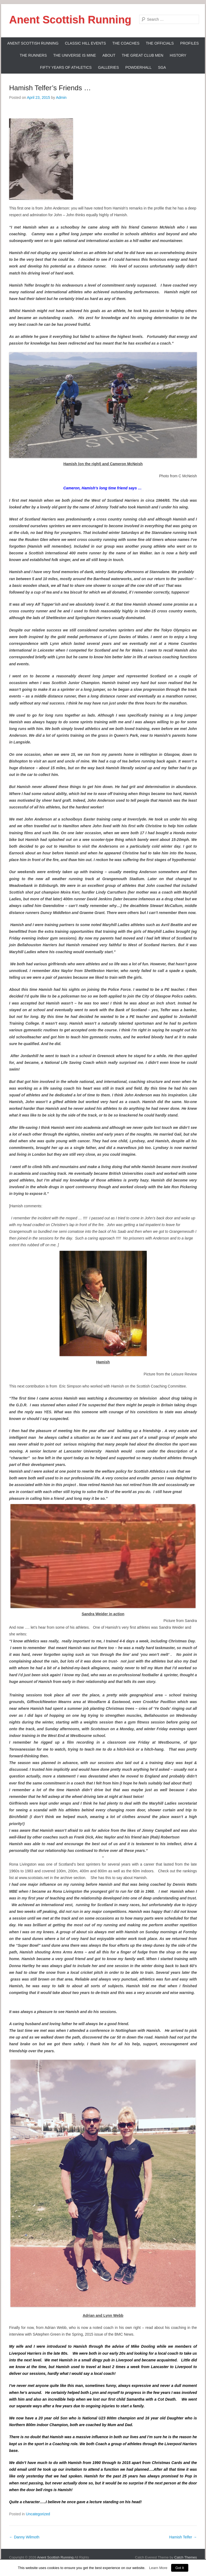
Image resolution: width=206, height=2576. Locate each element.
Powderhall (138, 67)
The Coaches (125, 43)
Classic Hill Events (85, 43)
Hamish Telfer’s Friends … (50, 88)
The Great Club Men (142, 55)
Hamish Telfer (183, 2537)
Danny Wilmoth (24, 2537)
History (178, 55)
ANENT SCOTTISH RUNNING (32, 43)
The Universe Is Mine (74, 55)
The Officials (160, 43)
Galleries (108, 67)
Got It (179, 2568)
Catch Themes (185, 2557)
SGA (162, 67)
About (108, 55)
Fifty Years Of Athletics (65, 67)
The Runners (33, 55)
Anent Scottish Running (70, 20)
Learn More (158, 2568)
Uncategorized (38, 2514)
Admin (61, 97)
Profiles (189, 43)
